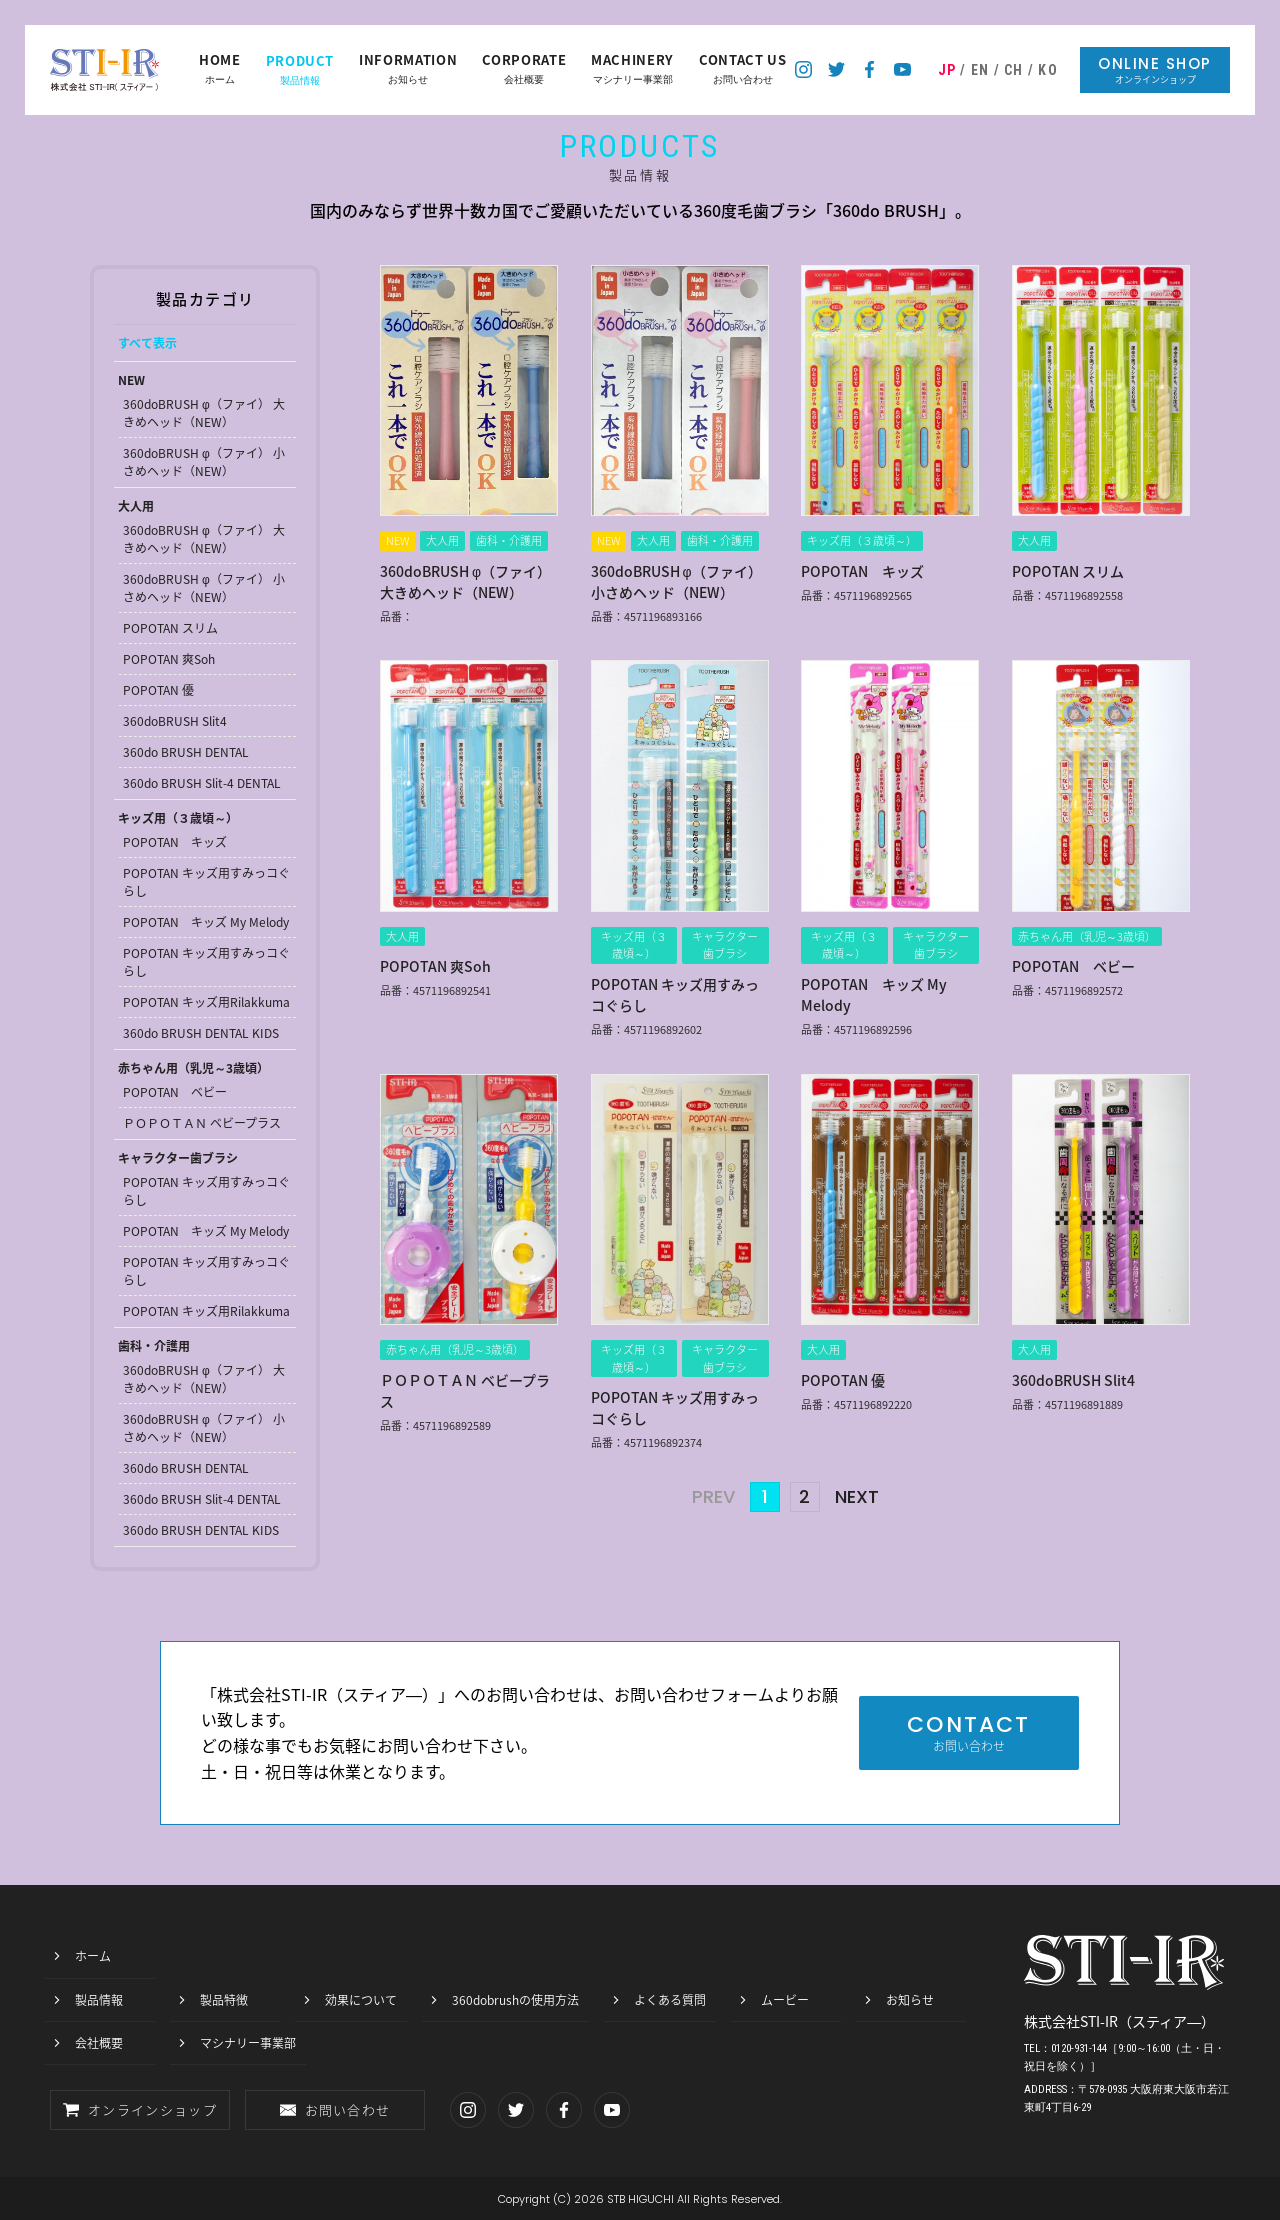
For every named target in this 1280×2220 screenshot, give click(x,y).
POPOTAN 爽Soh (169, 659)
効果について (361, 2000)
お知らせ (408, 70)
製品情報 (300, 70)
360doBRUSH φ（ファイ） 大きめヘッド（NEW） (204, 413)
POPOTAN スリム (170, 628)
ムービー (785, 2000)
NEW (131, 380)
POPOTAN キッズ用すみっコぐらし (206, 882)
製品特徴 (224, 2000)
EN (980, 70)
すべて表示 (147, 343)
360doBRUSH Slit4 (175, 721)
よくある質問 (670, 2000)
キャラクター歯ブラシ (178, 1158)
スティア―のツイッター (836, 70)
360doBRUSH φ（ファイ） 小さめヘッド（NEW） (204, 462)
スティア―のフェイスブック (869, 70)
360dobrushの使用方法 (515, 2000)
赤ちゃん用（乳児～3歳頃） (193, 1068)
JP (947, 70)
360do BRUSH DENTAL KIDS (201, 1033)
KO (1048, 70)
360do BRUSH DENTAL (186, 752)
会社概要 (524, 70)
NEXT (857, 1497)
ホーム (220, 70)
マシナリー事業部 (632, 70)
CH (1014, 70)
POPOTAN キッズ (175, 842)
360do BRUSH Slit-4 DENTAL (202, 783)
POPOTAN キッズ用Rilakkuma (206, 1002)
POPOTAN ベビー (175, 1092)
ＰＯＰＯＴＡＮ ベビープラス (202, 1123)
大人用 (136, 506)
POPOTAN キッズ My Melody (206, 922)
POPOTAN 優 (158, 690)
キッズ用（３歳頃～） (178, 818)
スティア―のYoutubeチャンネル (902, 70)
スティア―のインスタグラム (803, 70)
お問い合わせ (743, 70)
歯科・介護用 (154, 1346)
